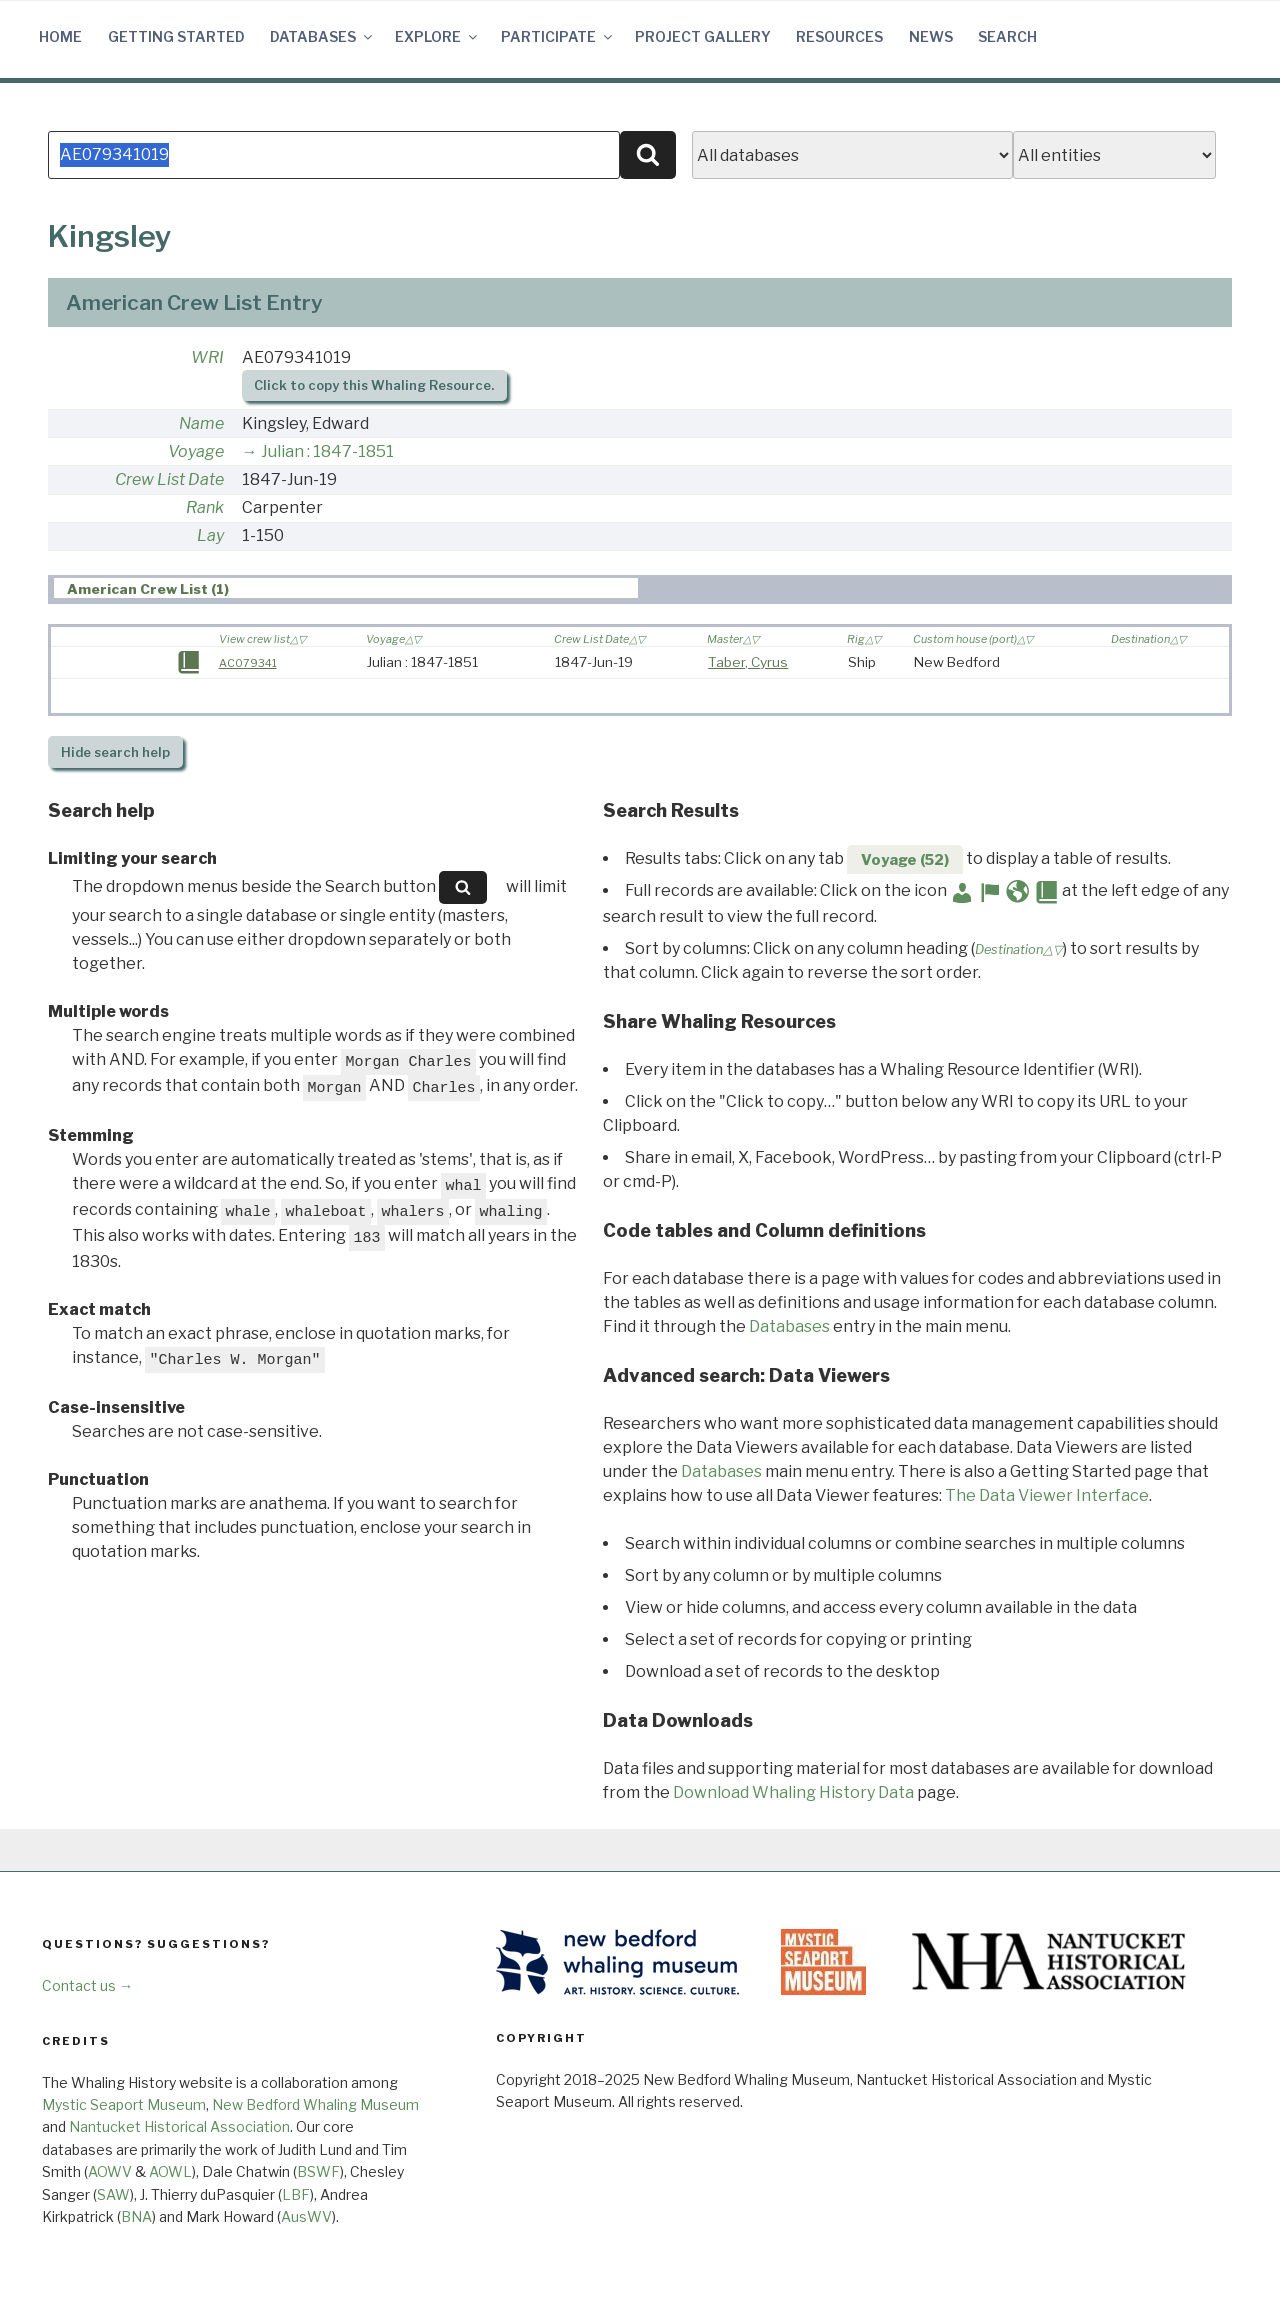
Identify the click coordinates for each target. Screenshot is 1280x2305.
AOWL (170, 2171)
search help (115, 752)
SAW (113, 2194)
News (931, 36)
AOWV (110, 2171)
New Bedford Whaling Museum (315, 2104)
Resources (839, 36)
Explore (437, 36)
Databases (322, 36)
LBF (296, 2194)
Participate (558, 36)
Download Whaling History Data (793, 1792)
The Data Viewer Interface (1047, 1495)
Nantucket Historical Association (179, 2126)
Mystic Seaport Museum (124, 2104)
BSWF (318, 2171)
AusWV (306, 2216)
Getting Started (176, 36)
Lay (210, 535)
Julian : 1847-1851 (327, 451)
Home (60, 36)
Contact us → (87, 1985)
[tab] (346, 588)
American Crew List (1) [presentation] (148, 589)
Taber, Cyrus (748, 662)
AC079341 (248, 663)
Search (1007, 36)
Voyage (196, 451)
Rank (205, 507)
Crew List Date (169, 479)
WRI (207, 357)
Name (201, 423)
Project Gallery (703, 36)
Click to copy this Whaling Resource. (374, 385)
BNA (136, 2216)
